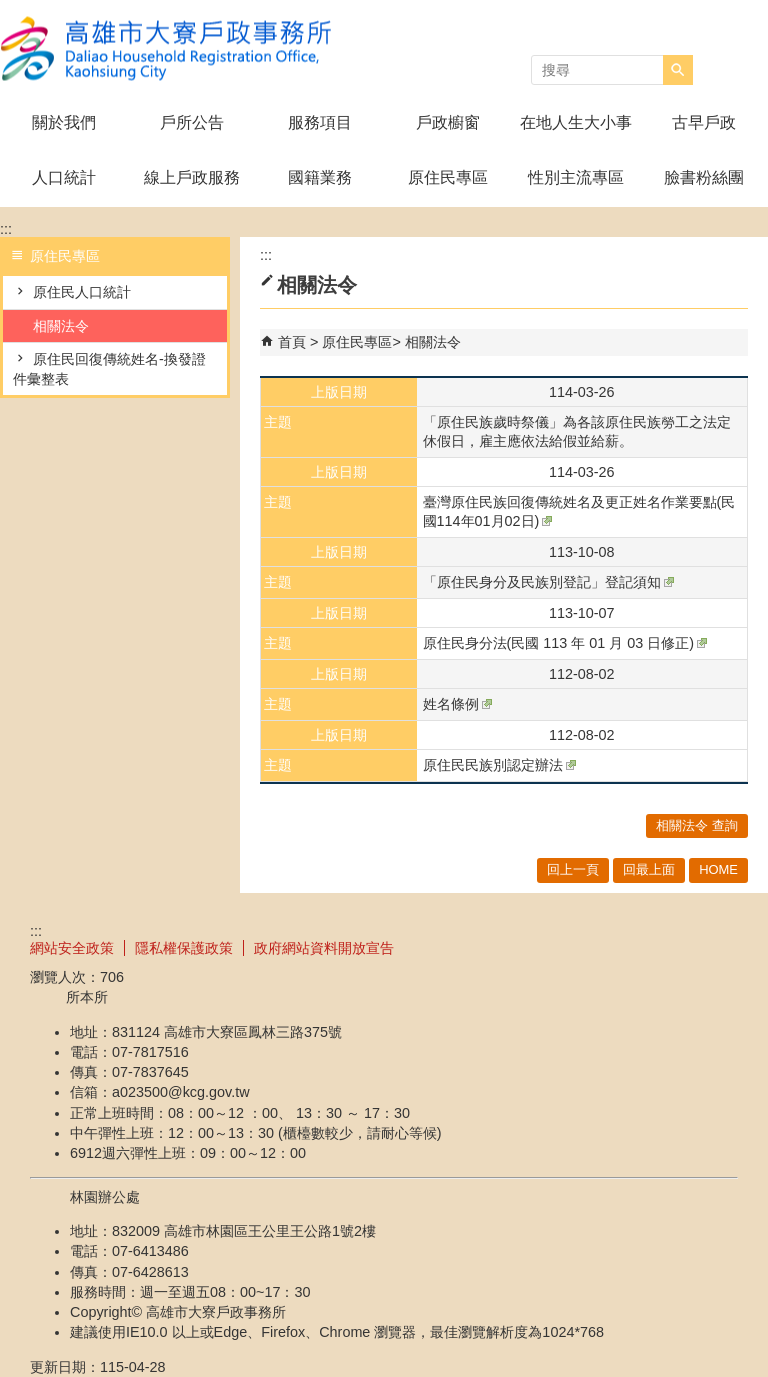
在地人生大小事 (576, 122)
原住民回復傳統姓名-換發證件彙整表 (109, 369)
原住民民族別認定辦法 (499, 765)
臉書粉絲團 (704, 177)
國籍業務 (320, 177)
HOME (718, 869)
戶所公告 (192, 122)
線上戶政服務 (192, 177)
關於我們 (64, 122)
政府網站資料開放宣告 (324, 948)
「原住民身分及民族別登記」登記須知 (548, 582)
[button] (678, 70)
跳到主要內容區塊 (10, 10)
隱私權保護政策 (184, 948)
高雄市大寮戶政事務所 (169, 48)
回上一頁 (573, 869)
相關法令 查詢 (697, 825)
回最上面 (649, 869)
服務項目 (320, 122)
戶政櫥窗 (448, 122)
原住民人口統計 (82, 292)
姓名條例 (457, 704)
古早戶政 (704, 122)
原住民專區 (448, 177)
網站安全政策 (72, 948)
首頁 (292, 342)
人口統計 (64, 177)
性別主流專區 (576, 177)
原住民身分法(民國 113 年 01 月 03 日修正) (565, 643)
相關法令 (61, 326)
